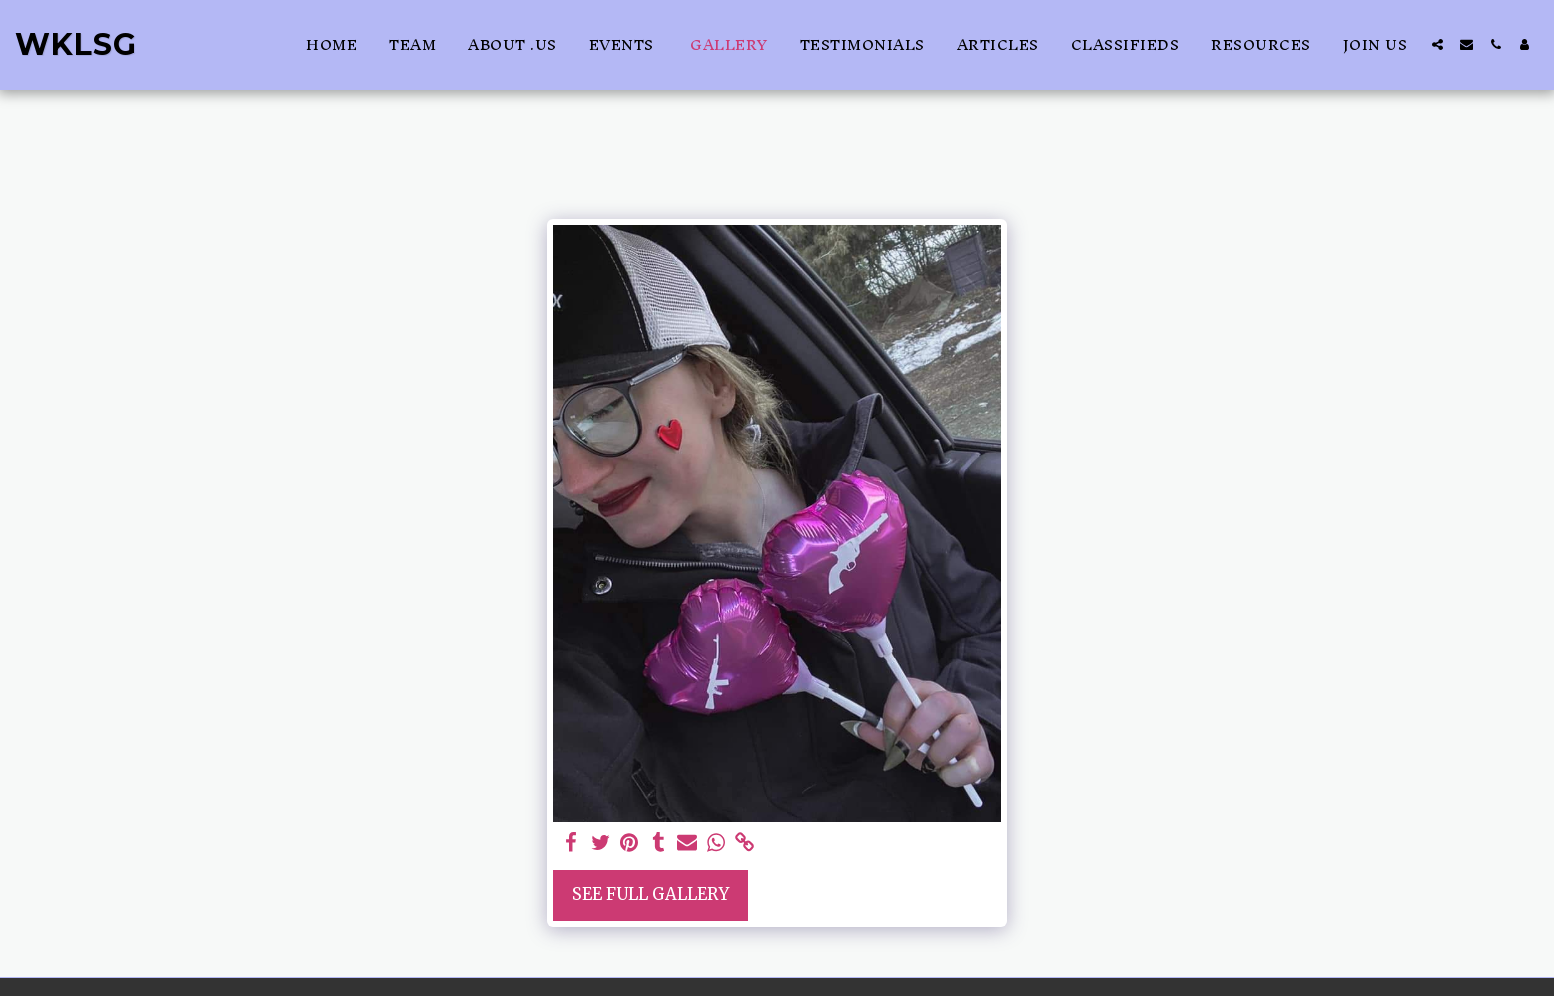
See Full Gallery (650, 894)
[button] (1437, 44)
